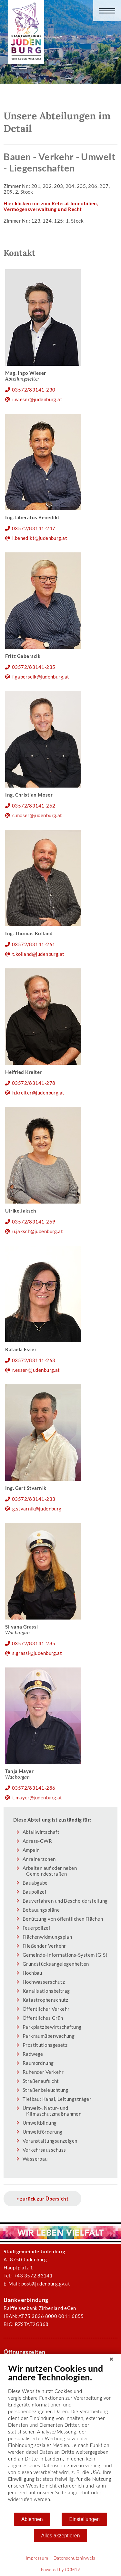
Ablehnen (32, 2519)
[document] (60, 2437)
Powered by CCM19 (60, 2569)
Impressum (37, 2558)
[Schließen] (111, 2359)
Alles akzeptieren (60, 2535)
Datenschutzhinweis (74, 2558)
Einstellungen (84, 2519)
